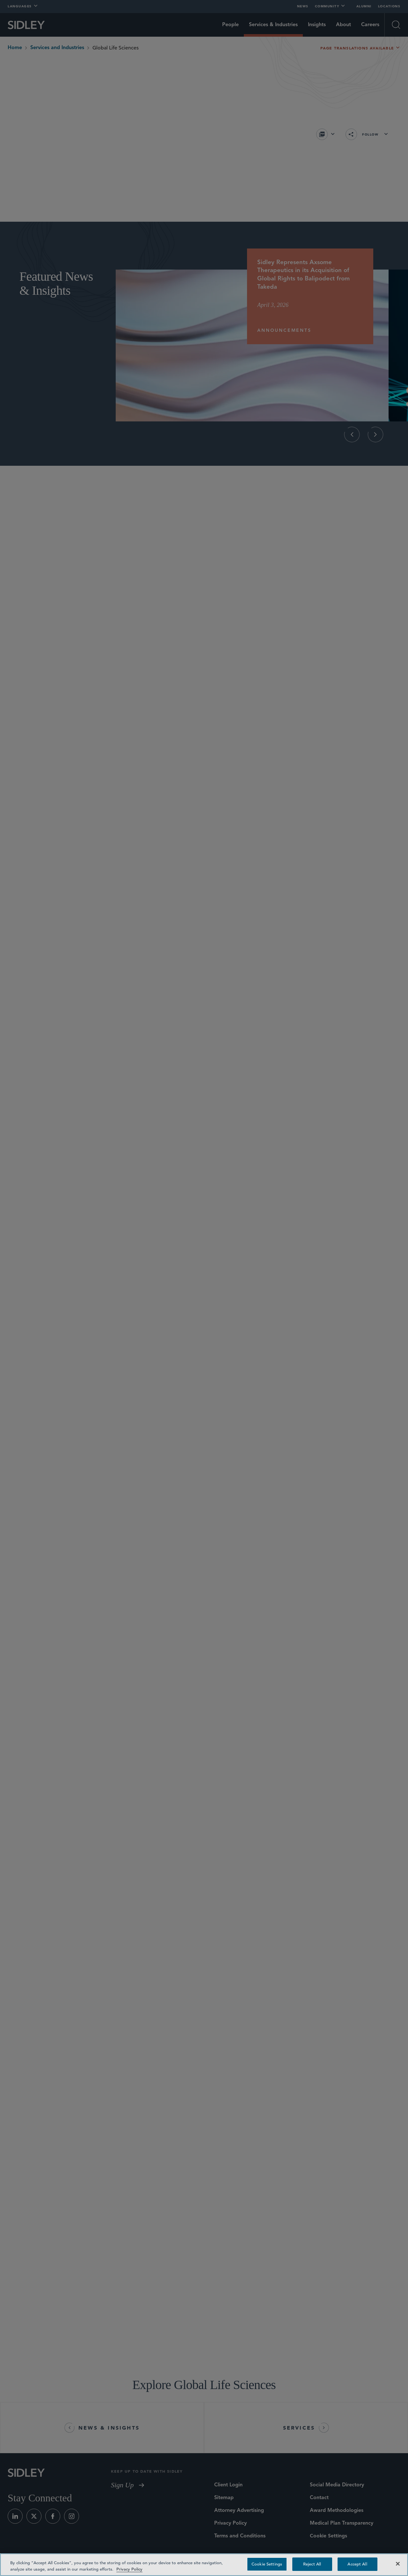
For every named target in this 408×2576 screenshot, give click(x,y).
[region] (204, 2564)
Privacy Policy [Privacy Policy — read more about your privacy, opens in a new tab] (129, 2569)
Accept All (357, 2564)
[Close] (398, 2564)
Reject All (312, 2564)
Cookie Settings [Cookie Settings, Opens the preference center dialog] (266, 2564)
